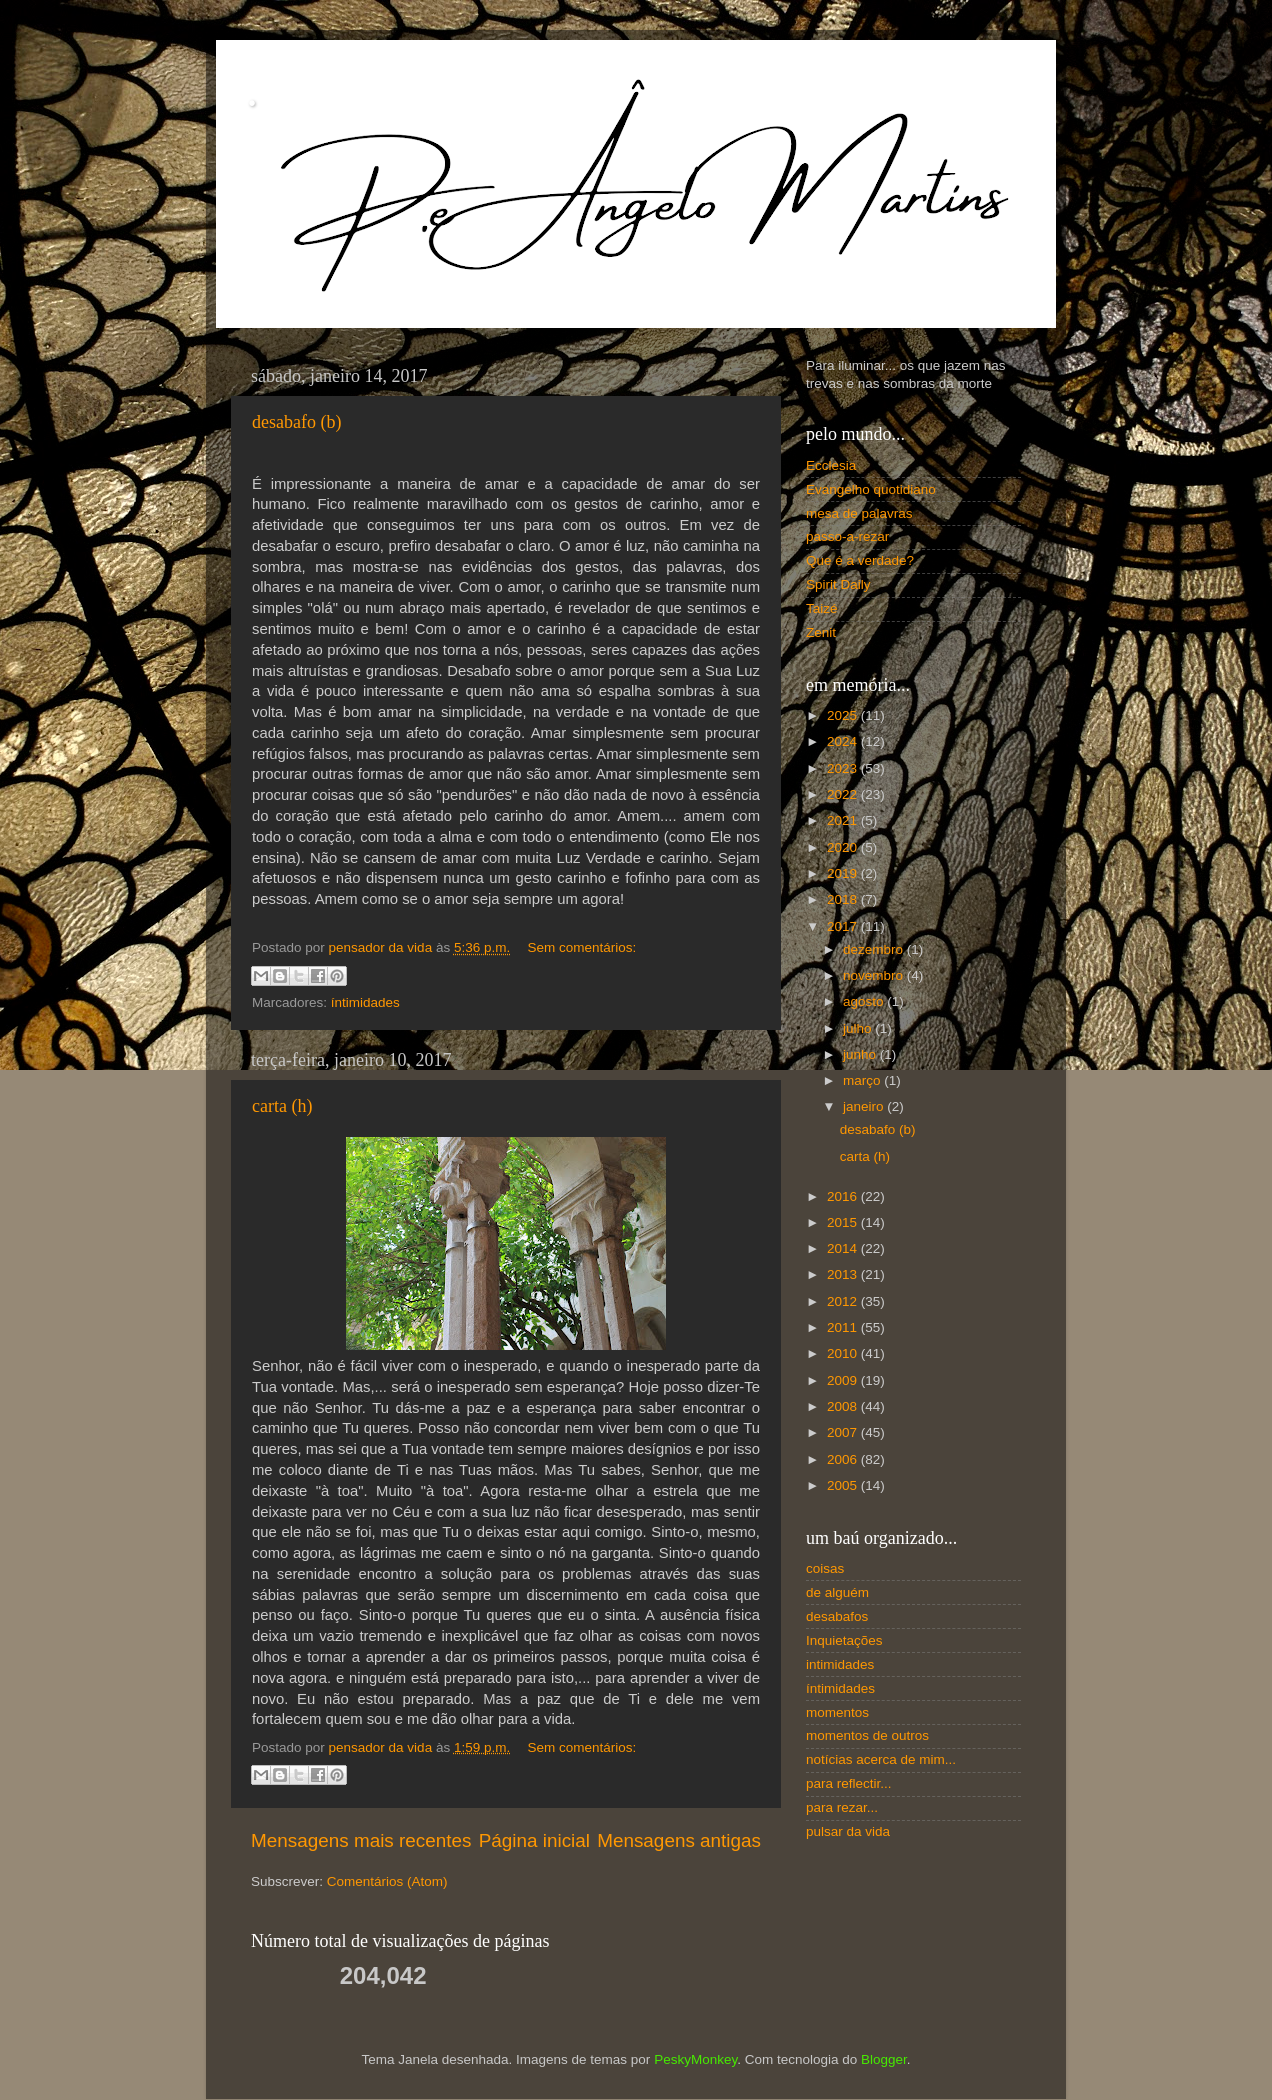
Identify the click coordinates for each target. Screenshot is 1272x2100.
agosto (865, 1001)
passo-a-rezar (847, 536)
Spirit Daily (838, 584)
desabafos (837, 1616)
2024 (844, 741)
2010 (844, 1353)
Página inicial (534, 1840)
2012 (844, 1301)
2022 (844, 794)
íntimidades (365, 1002)
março (863, 1080)
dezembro (875, 949)
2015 (844, 1222)
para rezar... (842, 1807)
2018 (844, 899)
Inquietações (844, 1640)
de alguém (837, 1592)
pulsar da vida (848, 1831)
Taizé (822, 608)
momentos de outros (867, 1735)
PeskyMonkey (695, 2059)
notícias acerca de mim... (881, 1759)
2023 (844, 768)
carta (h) (282, 1106)
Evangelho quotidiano (871, 489)
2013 (844, 1274)
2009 (844, 1380)
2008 (844, 1406)
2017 (844, 926)
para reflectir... (849, 1783)
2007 (844, 1432)
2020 (844, 847)
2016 (844, 1196)
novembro (875, 975)
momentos (837, 1712)
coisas (825, 1568)
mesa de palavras (859, 513)
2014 (844, 1248)
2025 (844, 715)
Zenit (821, 632)
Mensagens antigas (679, 1840)
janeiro (865, 1106)
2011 (844, 1327)
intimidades (840, 1664)
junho (861, 1054)
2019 (844, 873)
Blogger (884, 2059)
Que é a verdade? (860, 560)
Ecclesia (831, 465)
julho (859, 1028)
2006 (844, 1459)
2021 (844, 820)
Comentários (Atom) (387, 1881)
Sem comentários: (581, 947)
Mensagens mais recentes (361, 1840)
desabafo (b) (296, 422)
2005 (844, 1485)
